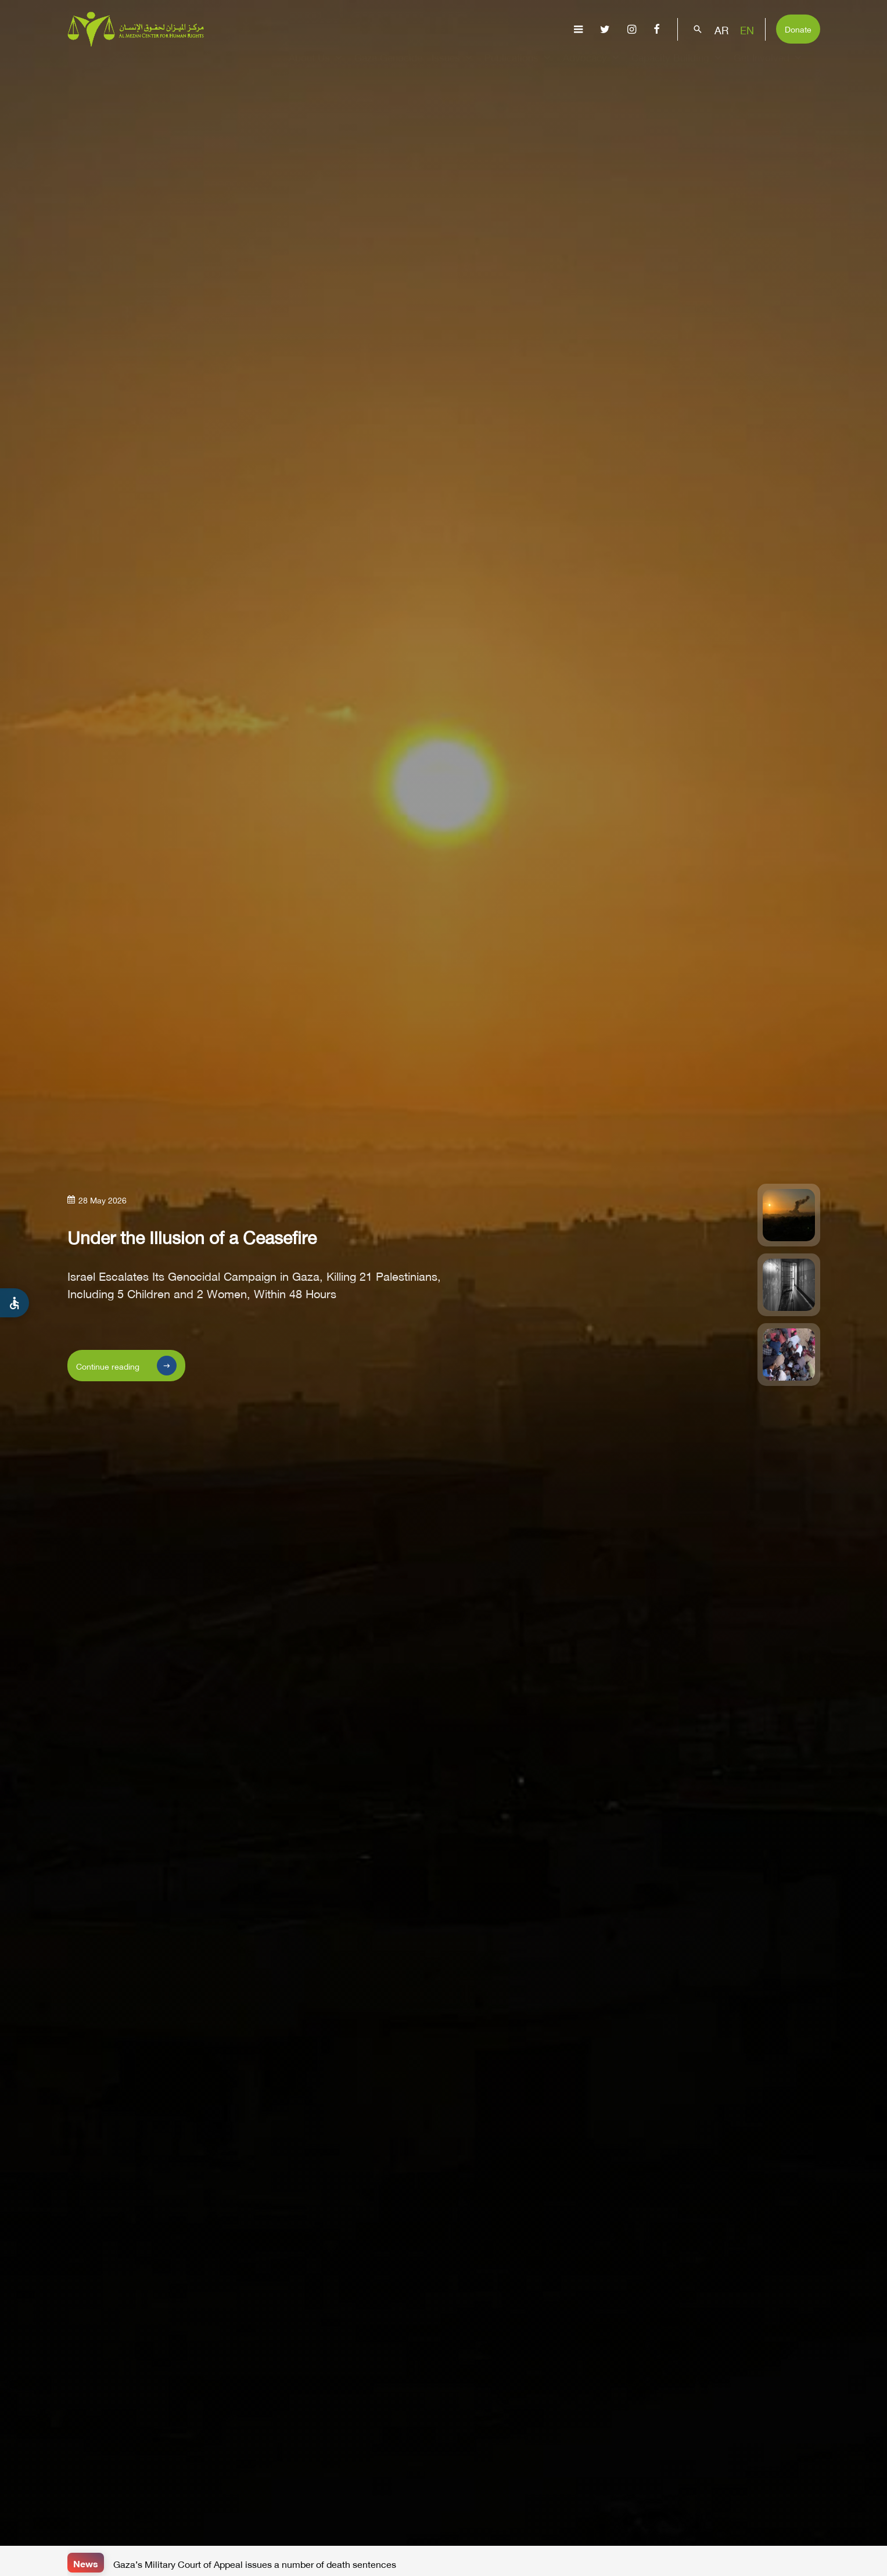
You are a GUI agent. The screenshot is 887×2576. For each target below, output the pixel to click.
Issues (453, 67)
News (85, 2562)
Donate (798, 28)
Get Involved (769, 67)
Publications (519, 67)
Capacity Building (677, 67)
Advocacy (592, 67)
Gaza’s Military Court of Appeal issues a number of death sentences (254, 2563)
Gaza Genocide (388, 67)
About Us (317, 67)
